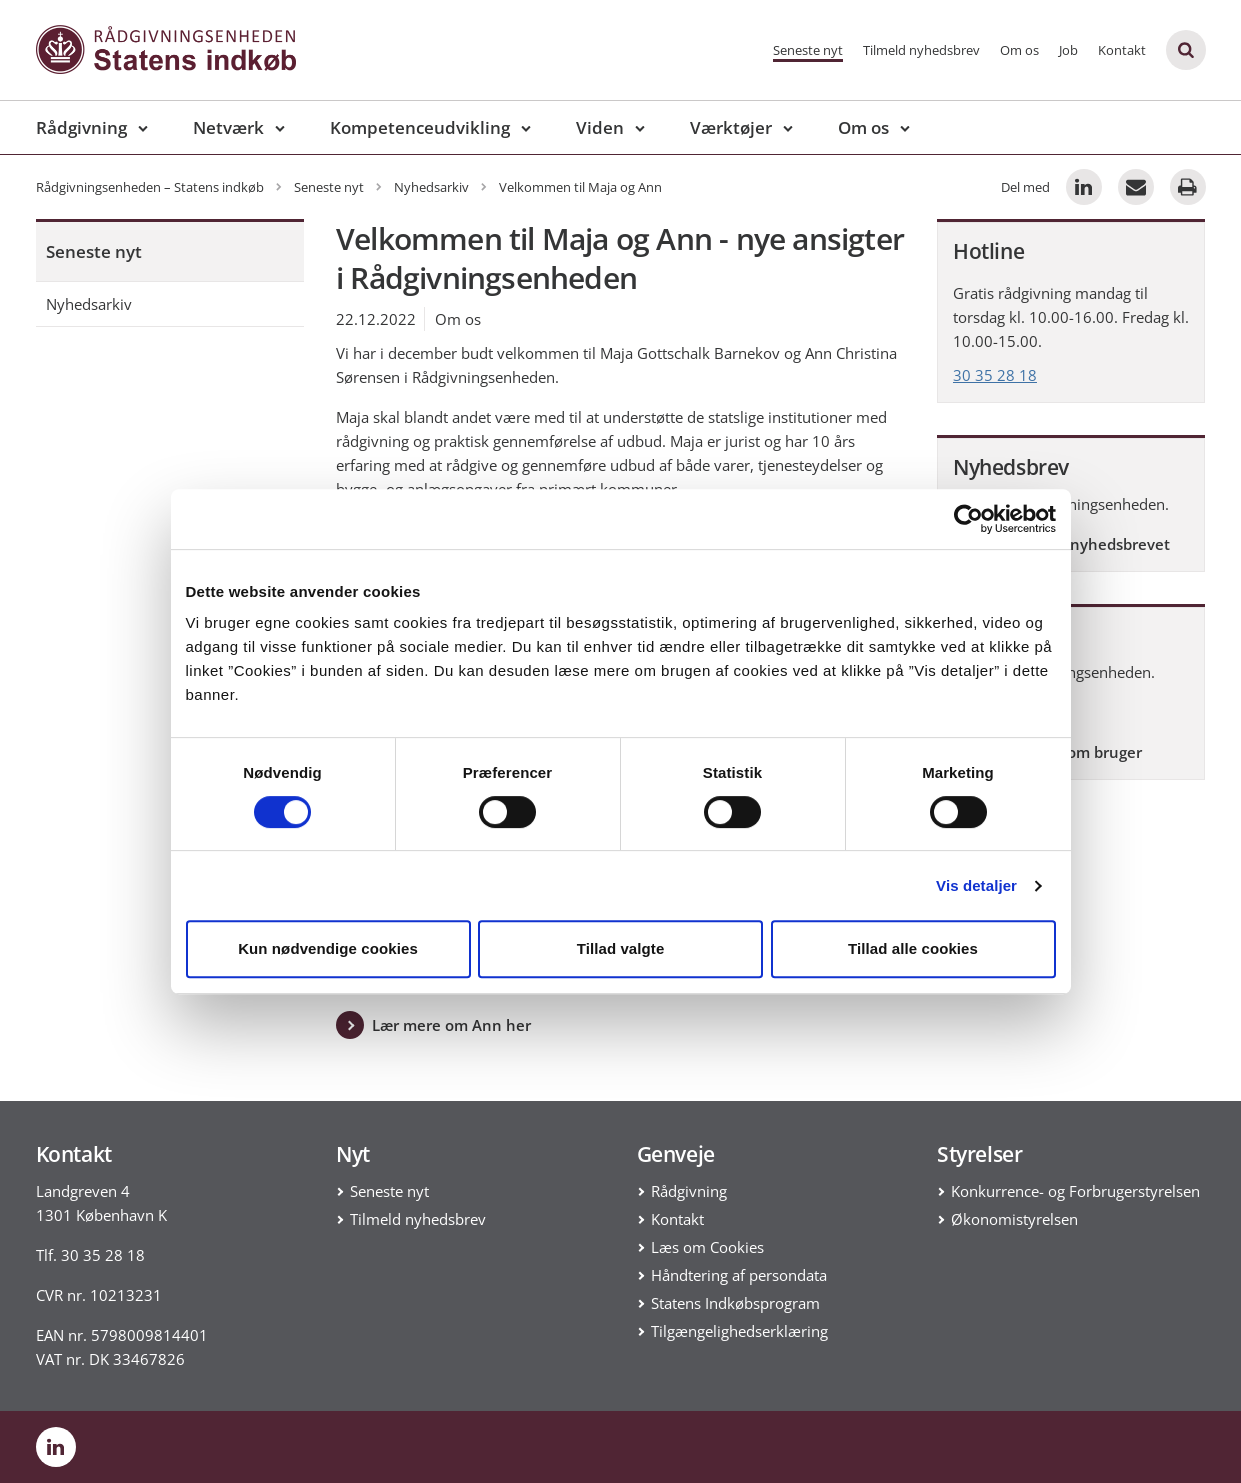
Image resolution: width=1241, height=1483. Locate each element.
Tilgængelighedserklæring (739, 1331)
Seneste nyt (808, 50)
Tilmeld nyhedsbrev (921, 50)
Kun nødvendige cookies (328, 948)
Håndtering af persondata (739, 1275)
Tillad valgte (621, 948)
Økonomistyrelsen (1014, 1219)
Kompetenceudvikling (420, 127)
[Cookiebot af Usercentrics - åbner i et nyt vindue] (968, 519)
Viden (600, 127)
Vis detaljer (976, 885)
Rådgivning (81, 127)
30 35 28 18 (995, 375)
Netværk (228, 127)
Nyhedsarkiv (89, 304)
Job (1068, 50)
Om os (1019, 50)
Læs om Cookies (707, 1247)
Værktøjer (731, 127)
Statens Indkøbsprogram (735, 1303)
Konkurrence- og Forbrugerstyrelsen (1075, 1191)
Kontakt (1122, 50)
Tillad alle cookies (913, 948)
